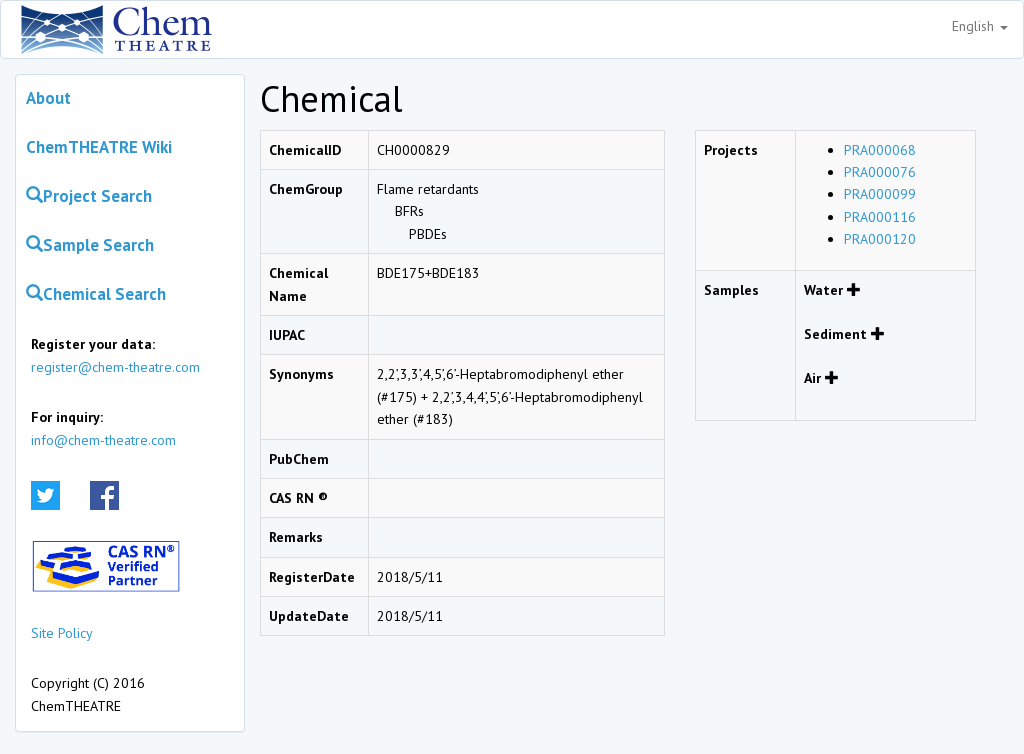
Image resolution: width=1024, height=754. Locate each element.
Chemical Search (96, 294)
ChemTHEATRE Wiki (99, 147)
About (48, 98)
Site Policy (62, 633)
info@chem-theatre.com (103, 440)
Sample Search (90, 245)
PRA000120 (880, 239)
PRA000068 (880, 150)
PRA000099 (880, 194)
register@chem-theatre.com (115, 367)
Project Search (89, 196)
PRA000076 (880, 172)
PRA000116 (880, 217)
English (980, 26)
